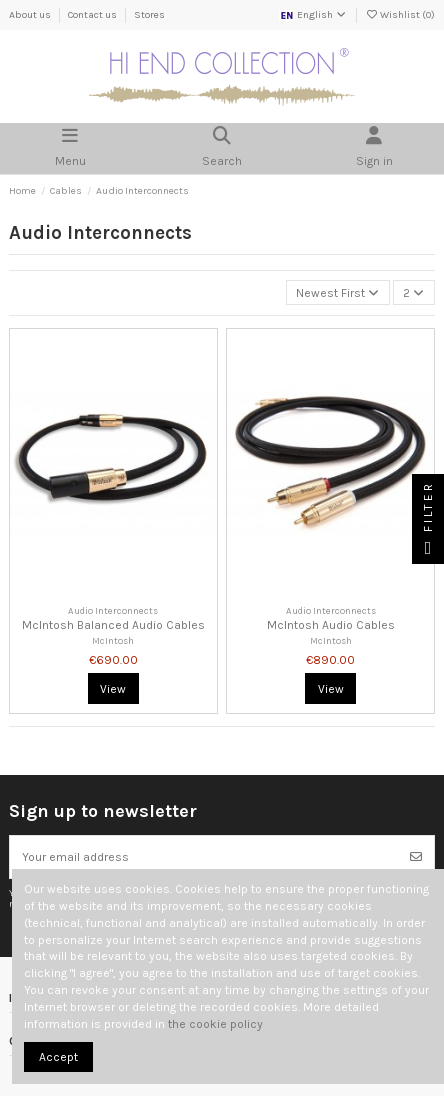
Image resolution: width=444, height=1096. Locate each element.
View (113, 689)
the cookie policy (215, 1024)
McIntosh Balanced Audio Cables (113, 625)
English (313, 15)
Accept (58, 1057)
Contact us (93, 15)
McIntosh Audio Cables (331, 625)
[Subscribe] (416, 857)
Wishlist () (400, 15)
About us (31, 15)
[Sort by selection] (338, 292)
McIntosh (113, 640)
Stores (149, 15)
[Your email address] (204, 857)
